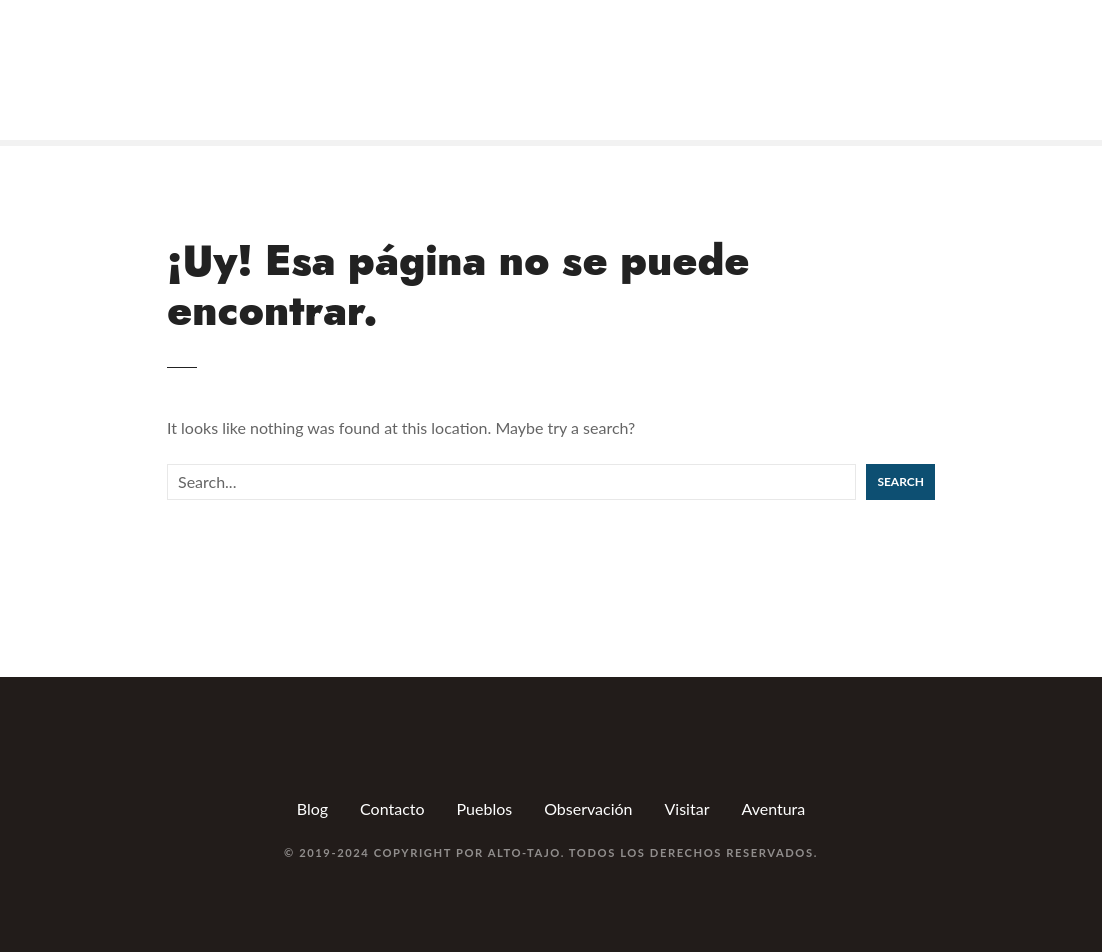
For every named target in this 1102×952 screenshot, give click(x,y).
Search (900, 481)
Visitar (687, 808)
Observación (588, 808)
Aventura (773, 808)
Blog (312, 808)
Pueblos (485, 808)
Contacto (392, 808)
